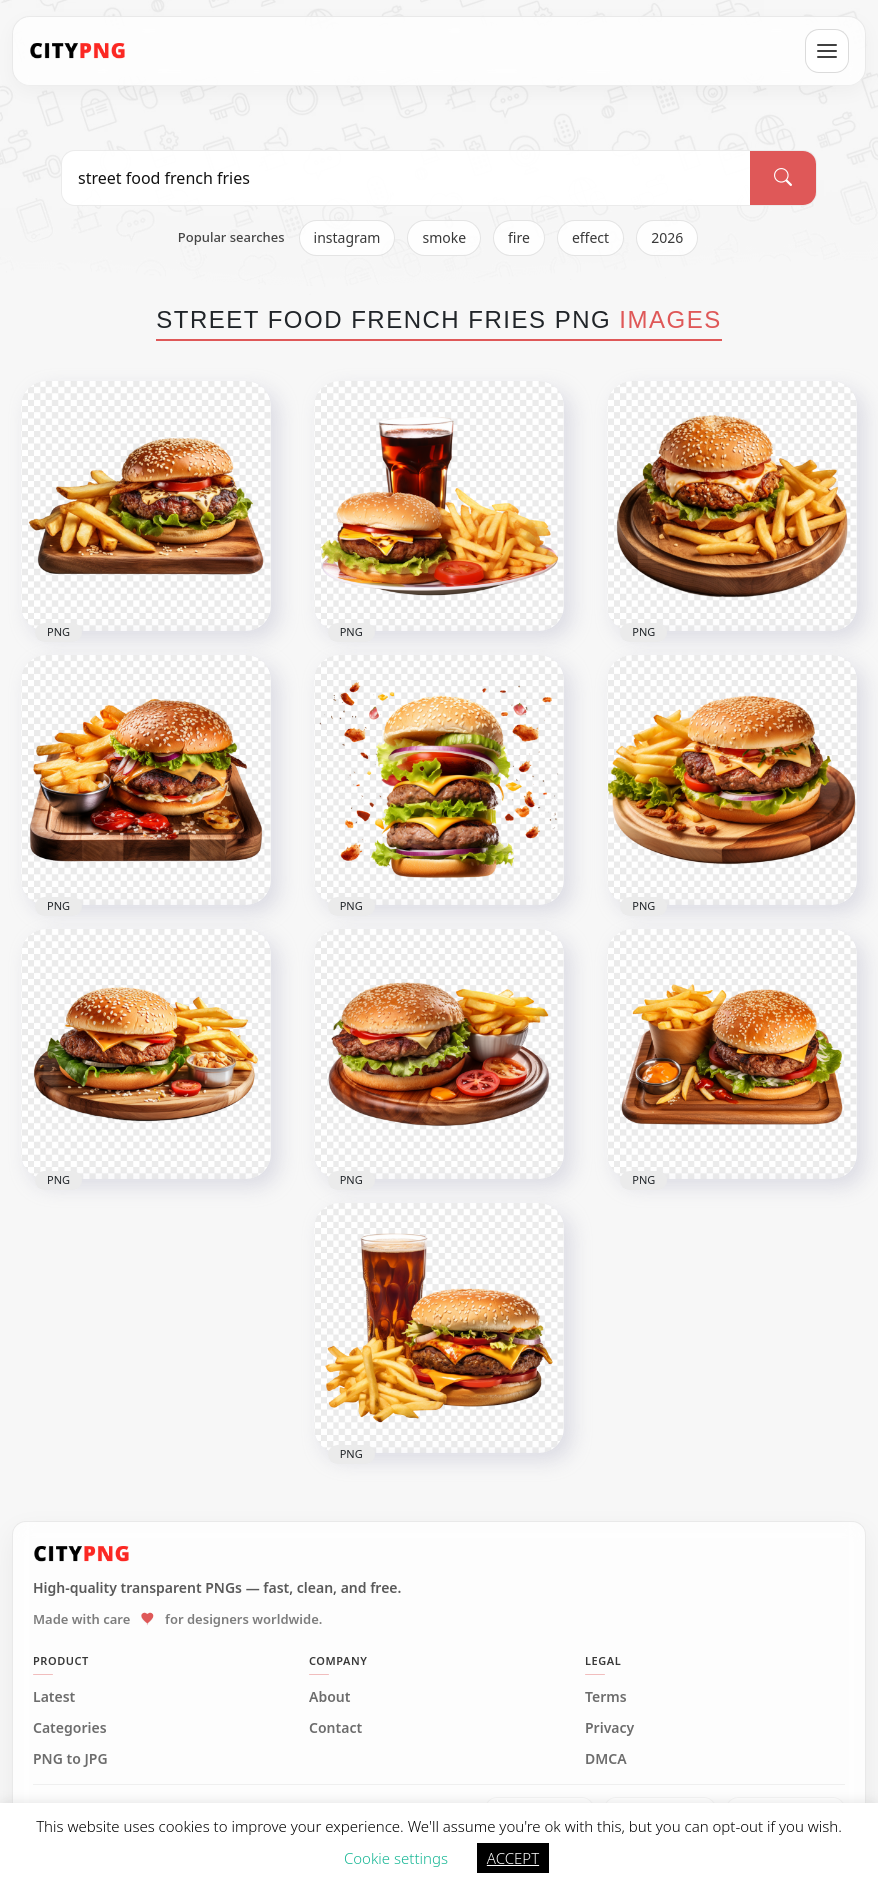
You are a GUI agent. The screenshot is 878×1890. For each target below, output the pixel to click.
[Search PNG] (406, 178)
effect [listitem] (590, 237)
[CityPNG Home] (78, 51)
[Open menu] (827, 51)
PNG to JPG (70, 1759)
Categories (70, 1728)
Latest (54, 1697)
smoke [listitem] (444, 237)
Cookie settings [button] (396, 1858)
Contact (335, 1728)
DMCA (606, 1759)
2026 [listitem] (667, 237)
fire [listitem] (519, 237)
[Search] (783, 178)
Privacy (609, 1728)
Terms (606, 1697)
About (329, 1697)
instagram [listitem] (347, 237)
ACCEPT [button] (513, 1858)
